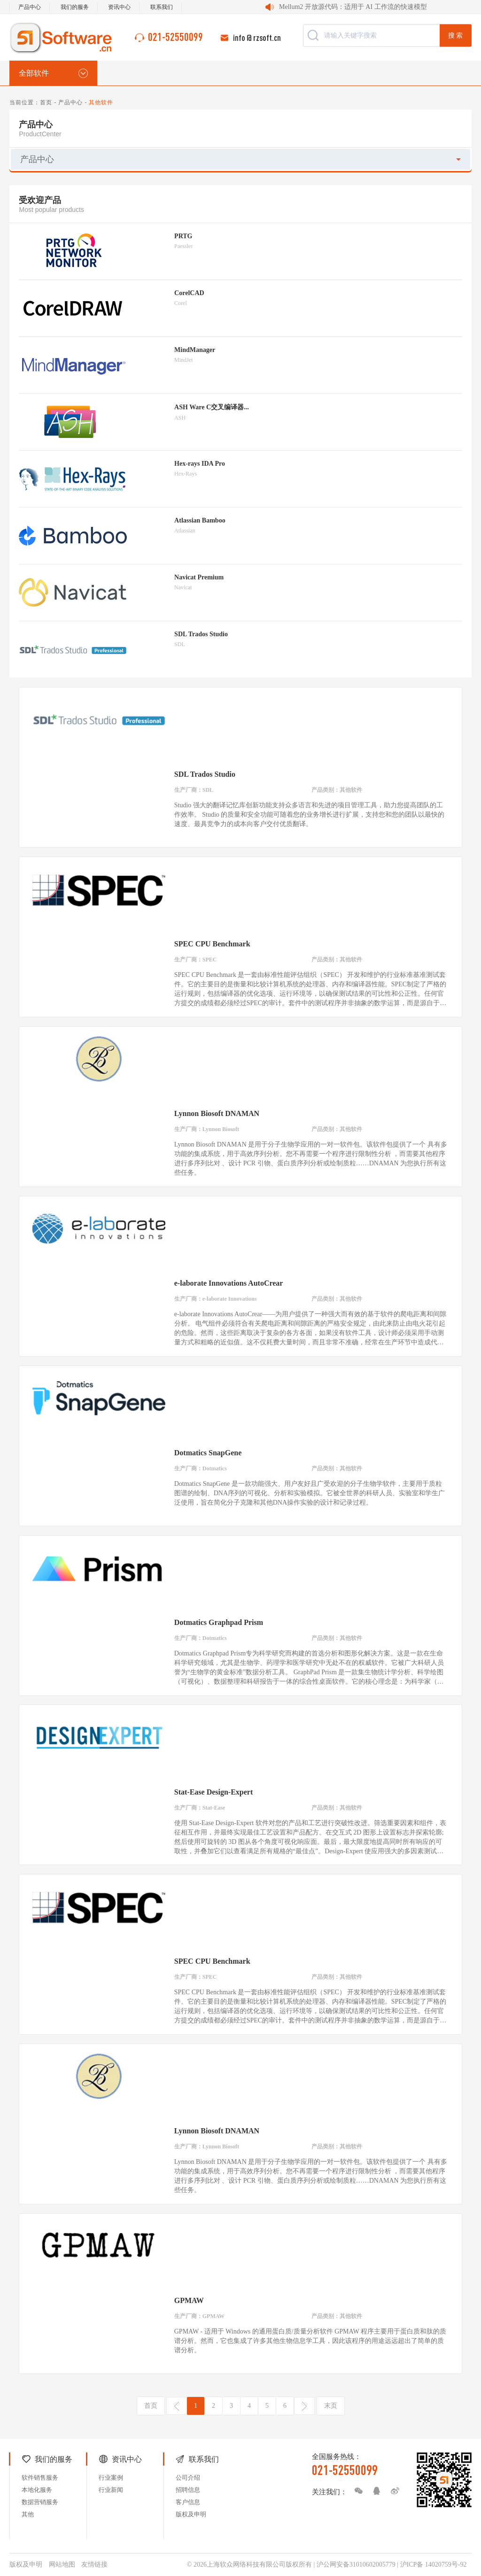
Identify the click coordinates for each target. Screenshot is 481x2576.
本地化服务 (37, 2489)
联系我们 (161, 7)
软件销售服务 (40, 2477)
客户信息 (188, 2502)
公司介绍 (188, 2477)
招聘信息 (188, 2489)
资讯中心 (119, 7)
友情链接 (94, 2564)
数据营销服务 (40, 2502)
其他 (28, 2514)
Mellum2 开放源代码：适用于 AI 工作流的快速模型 (353, 6)
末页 (330, 2405)
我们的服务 (75, 7)
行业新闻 (111, 2489)
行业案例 (111, 2477)
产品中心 (29, 7)
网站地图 (62, 2564)
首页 (46, 102)
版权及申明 (191, 2514)
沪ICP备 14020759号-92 (433, 2564)
